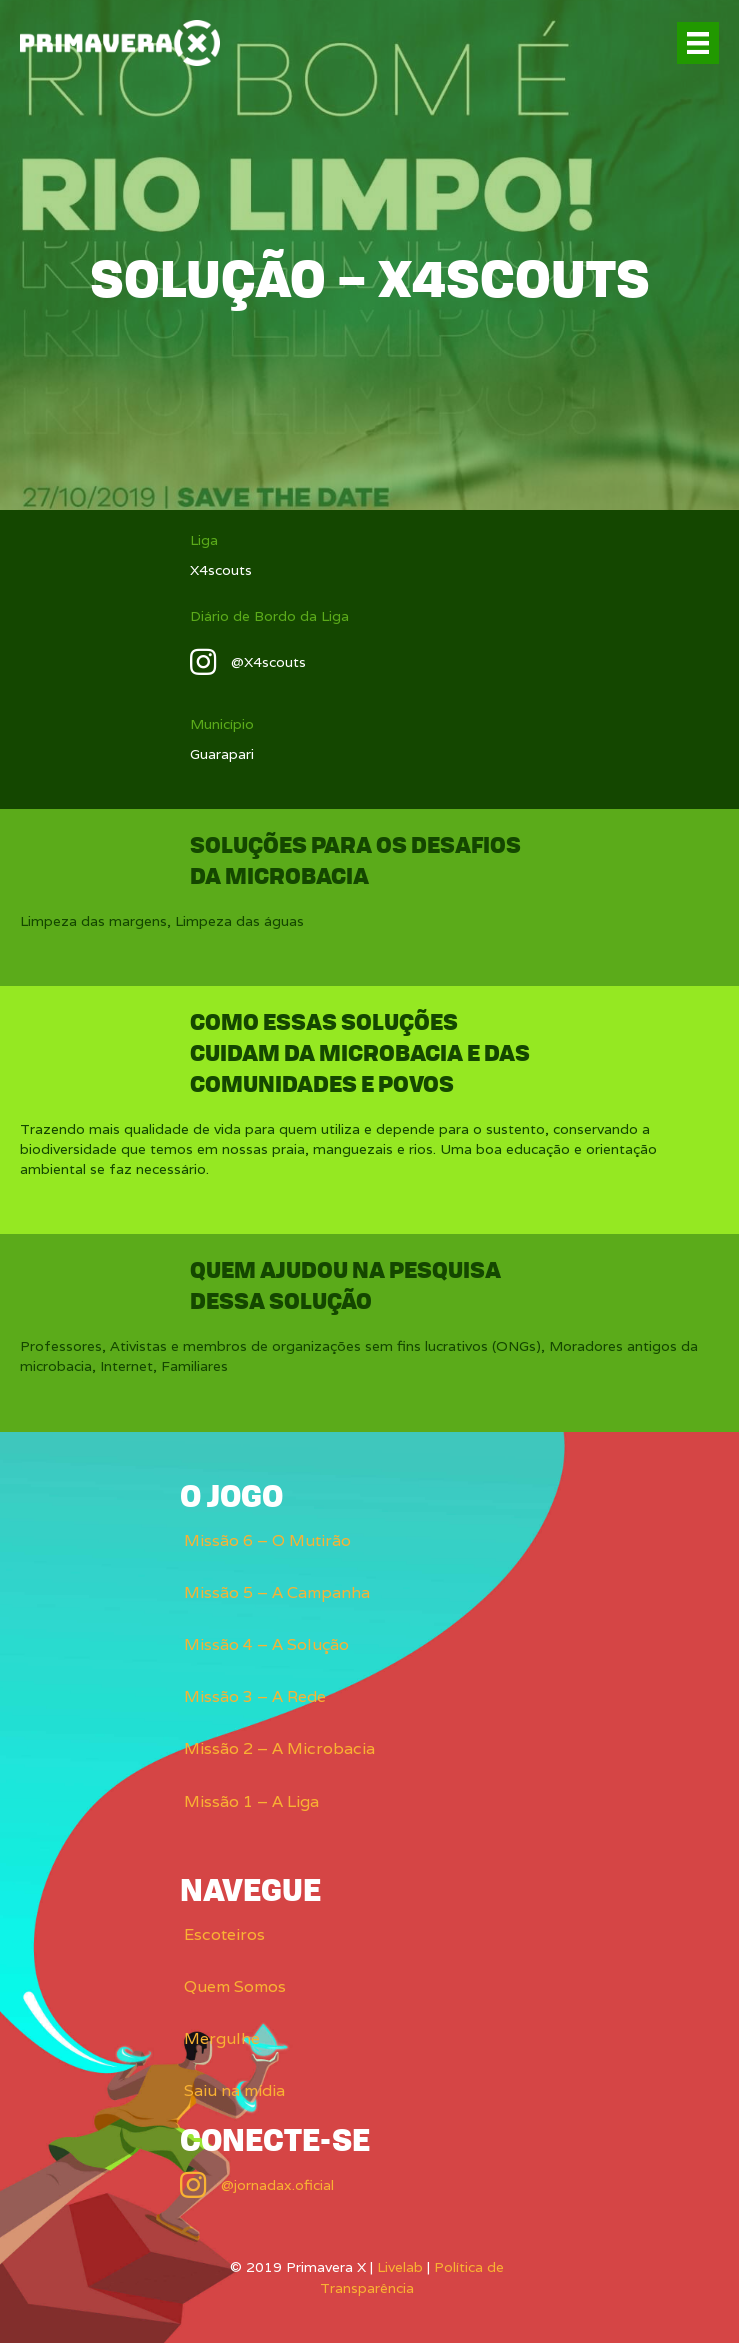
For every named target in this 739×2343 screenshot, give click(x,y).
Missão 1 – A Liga (251, 1801)
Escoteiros (224, 1934)
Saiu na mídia (234, 2090)
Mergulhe (222, 2038)
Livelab (400, 2267)
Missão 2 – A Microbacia (279, 1748)
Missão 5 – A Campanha (277, 1592)
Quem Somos (235, 1986)
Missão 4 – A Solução (266, 1644)
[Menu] (698, 43)
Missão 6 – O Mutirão (267, 1540)
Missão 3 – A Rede (255, 1696)
